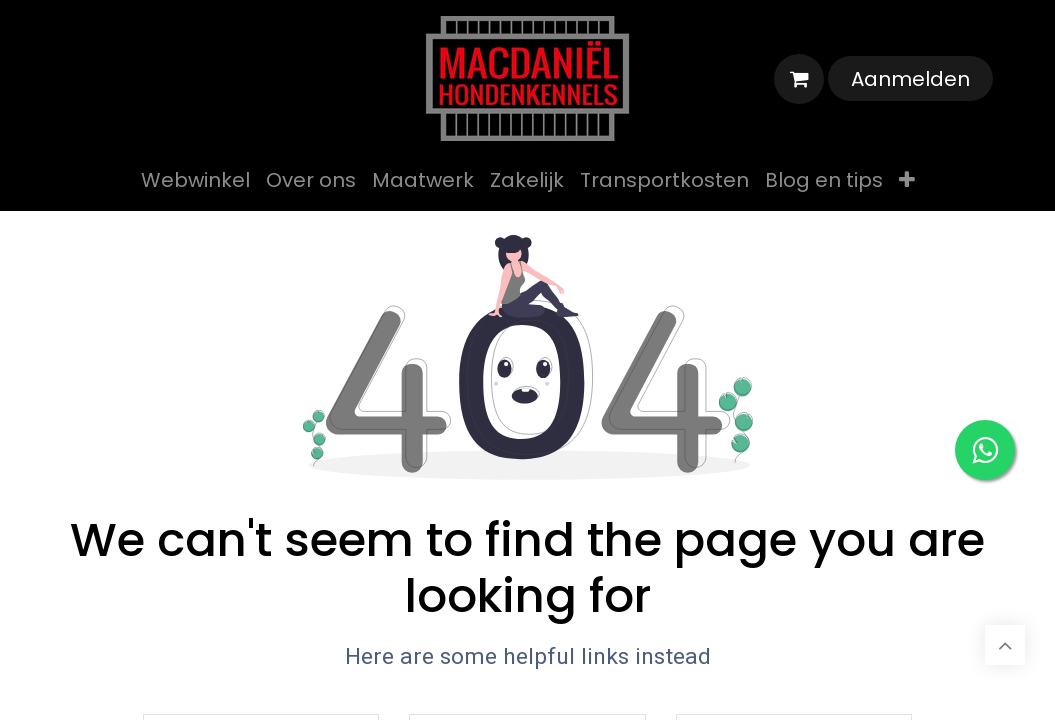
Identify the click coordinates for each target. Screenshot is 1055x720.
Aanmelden (910, 79)
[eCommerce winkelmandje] (799, 79)
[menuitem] (195, 180)
